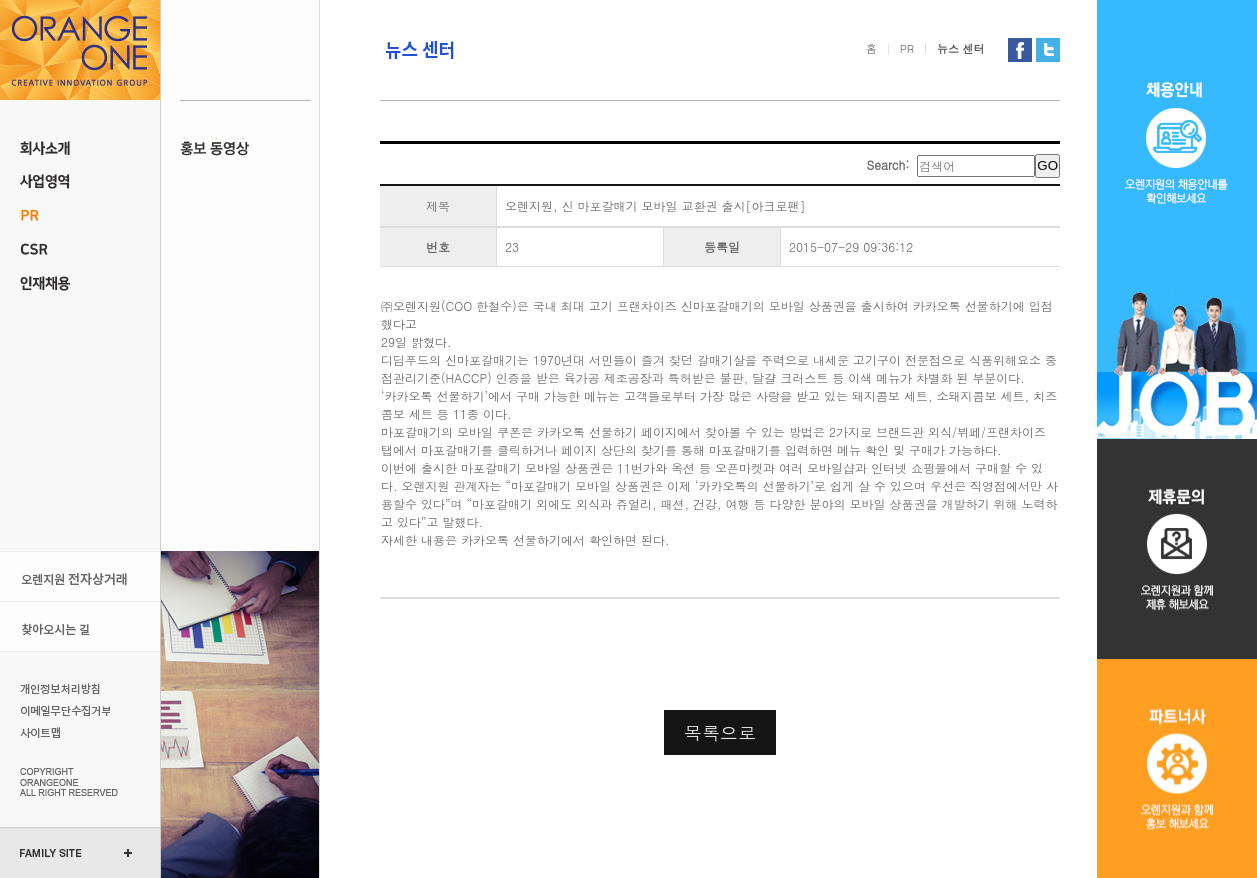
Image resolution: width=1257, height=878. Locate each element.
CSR (80, 250)
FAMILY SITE (51, 853)
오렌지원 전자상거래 (80, 576)
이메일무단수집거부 (62, 710)
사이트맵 (62, 732)
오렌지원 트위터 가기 (1048, 50)
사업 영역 (80, 182)
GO (1047, 165)
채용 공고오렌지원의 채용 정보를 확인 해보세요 (1177, 219)
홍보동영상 (245, 148)
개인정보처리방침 (62, 688)
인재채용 (80, 284)
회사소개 (80, 148)
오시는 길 (80, 626)
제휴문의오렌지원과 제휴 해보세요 (1177, 549)
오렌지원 (80, 50)
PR (80, 216)
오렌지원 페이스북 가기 (1020, 50)
